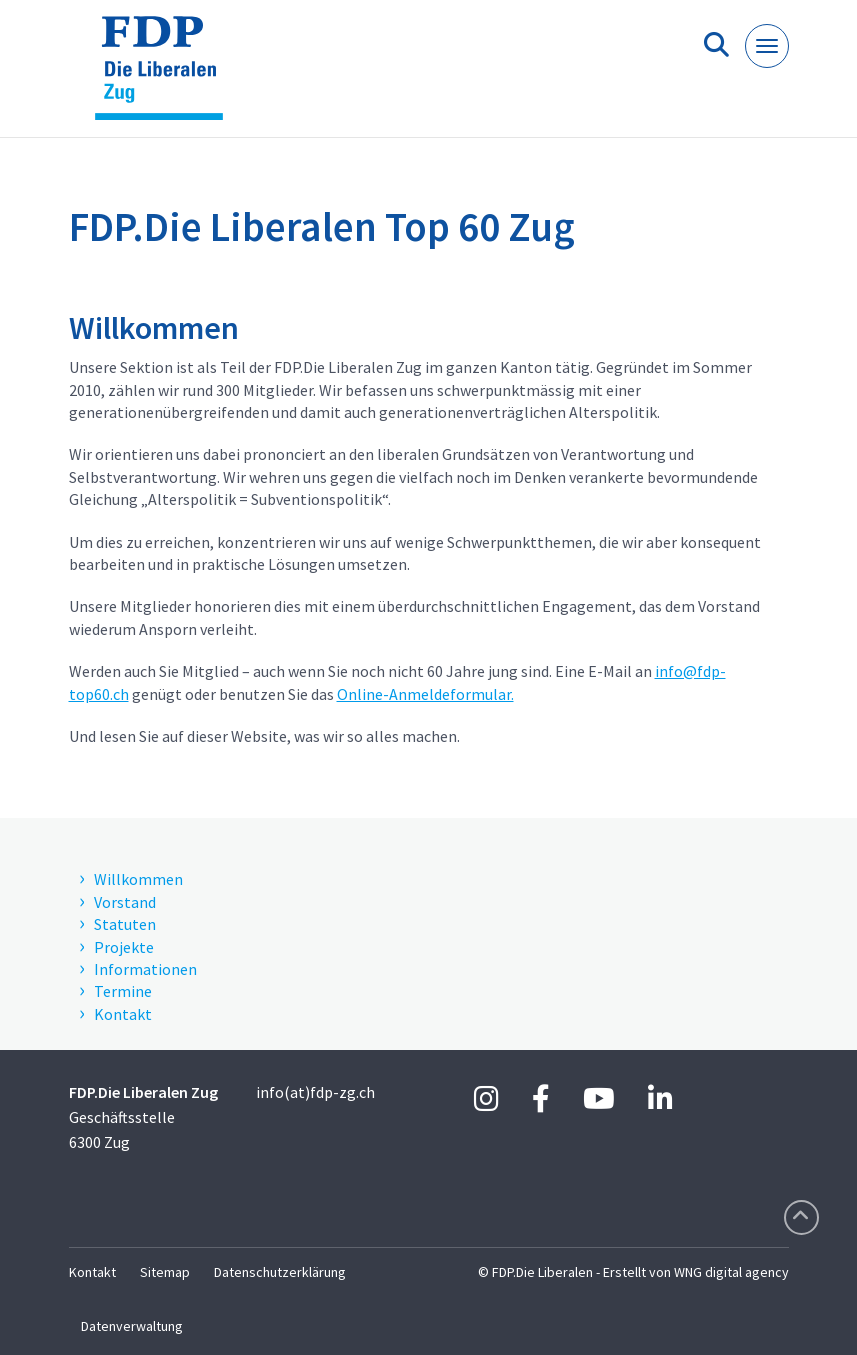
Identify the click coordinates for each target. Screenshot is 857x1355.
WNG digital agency (731, 1272)
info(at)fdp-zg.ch (315, 1092)
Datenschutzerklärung (280, 1272)
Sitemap (165, 1272)
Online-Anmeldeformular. (425, 694)
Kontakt (92, 1272)
